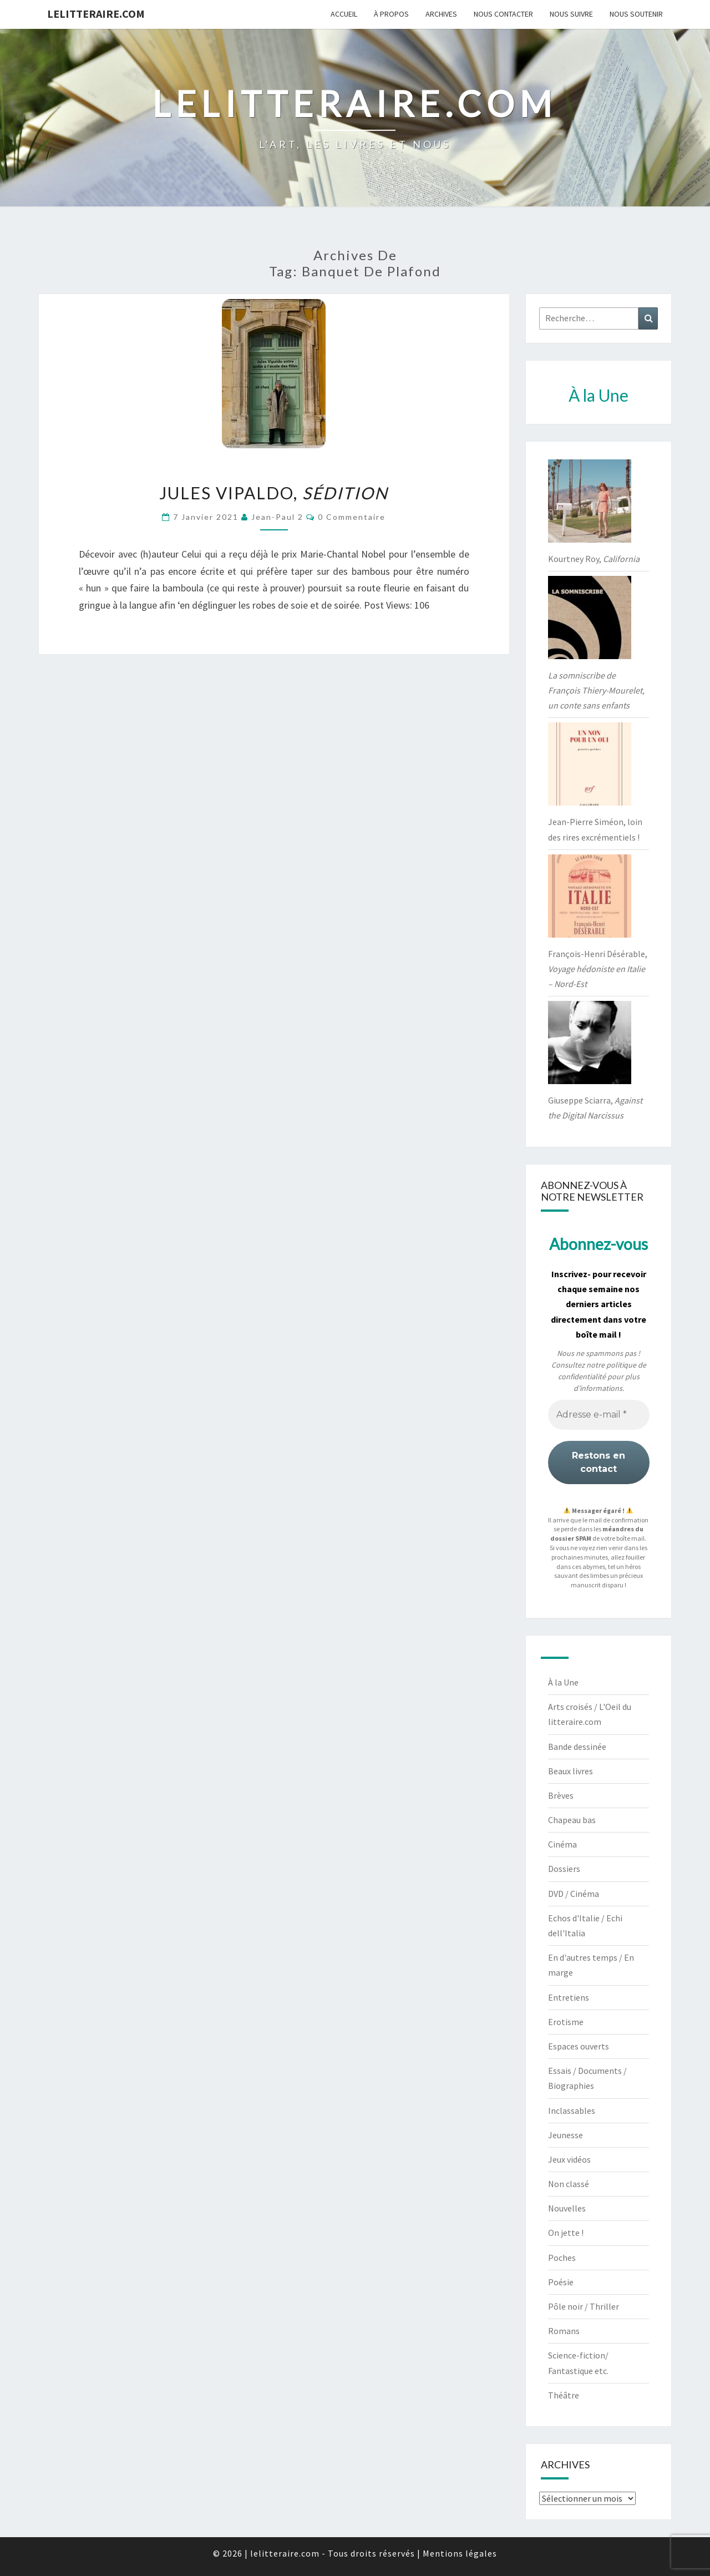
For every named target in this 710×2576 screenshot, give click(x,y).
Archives (441, 14)
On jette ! (566, 2232)
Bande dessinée (577, 1746)
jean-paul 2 (277, 517)
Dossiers (564, 1868)
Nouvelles (567, 2208)
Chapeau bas (572, 1819)
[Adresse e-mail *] (599, 1415)
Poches (562, 2257)
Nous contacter (503, 14)
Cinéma (562, 1844)
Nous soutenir (636, 14)
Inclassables (571, 2110)
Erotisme (566, 2021)
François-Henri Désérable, (597, 968)
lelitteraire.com (96, 14)
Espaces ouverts (578, 2046)
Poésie (561, 2281)
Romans (564, 2330)
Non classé (568, 2183)
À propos (391, 14)
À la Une (563, 1682)
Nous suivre (571, 14)
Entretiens (568, 1997)
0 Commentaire (352, 517)
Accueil (344, 14)
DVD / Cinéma (573, 1893)
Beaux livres (570, 1771)
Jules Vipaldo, (273, 493)
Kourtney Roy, (594, 558)
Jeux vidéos (569, 2159)
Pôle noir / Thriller (583, 2306)
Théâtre (563, 2395)
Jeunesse (565, 2134)
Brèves (561, 1795)
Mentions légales (460, 2553)
